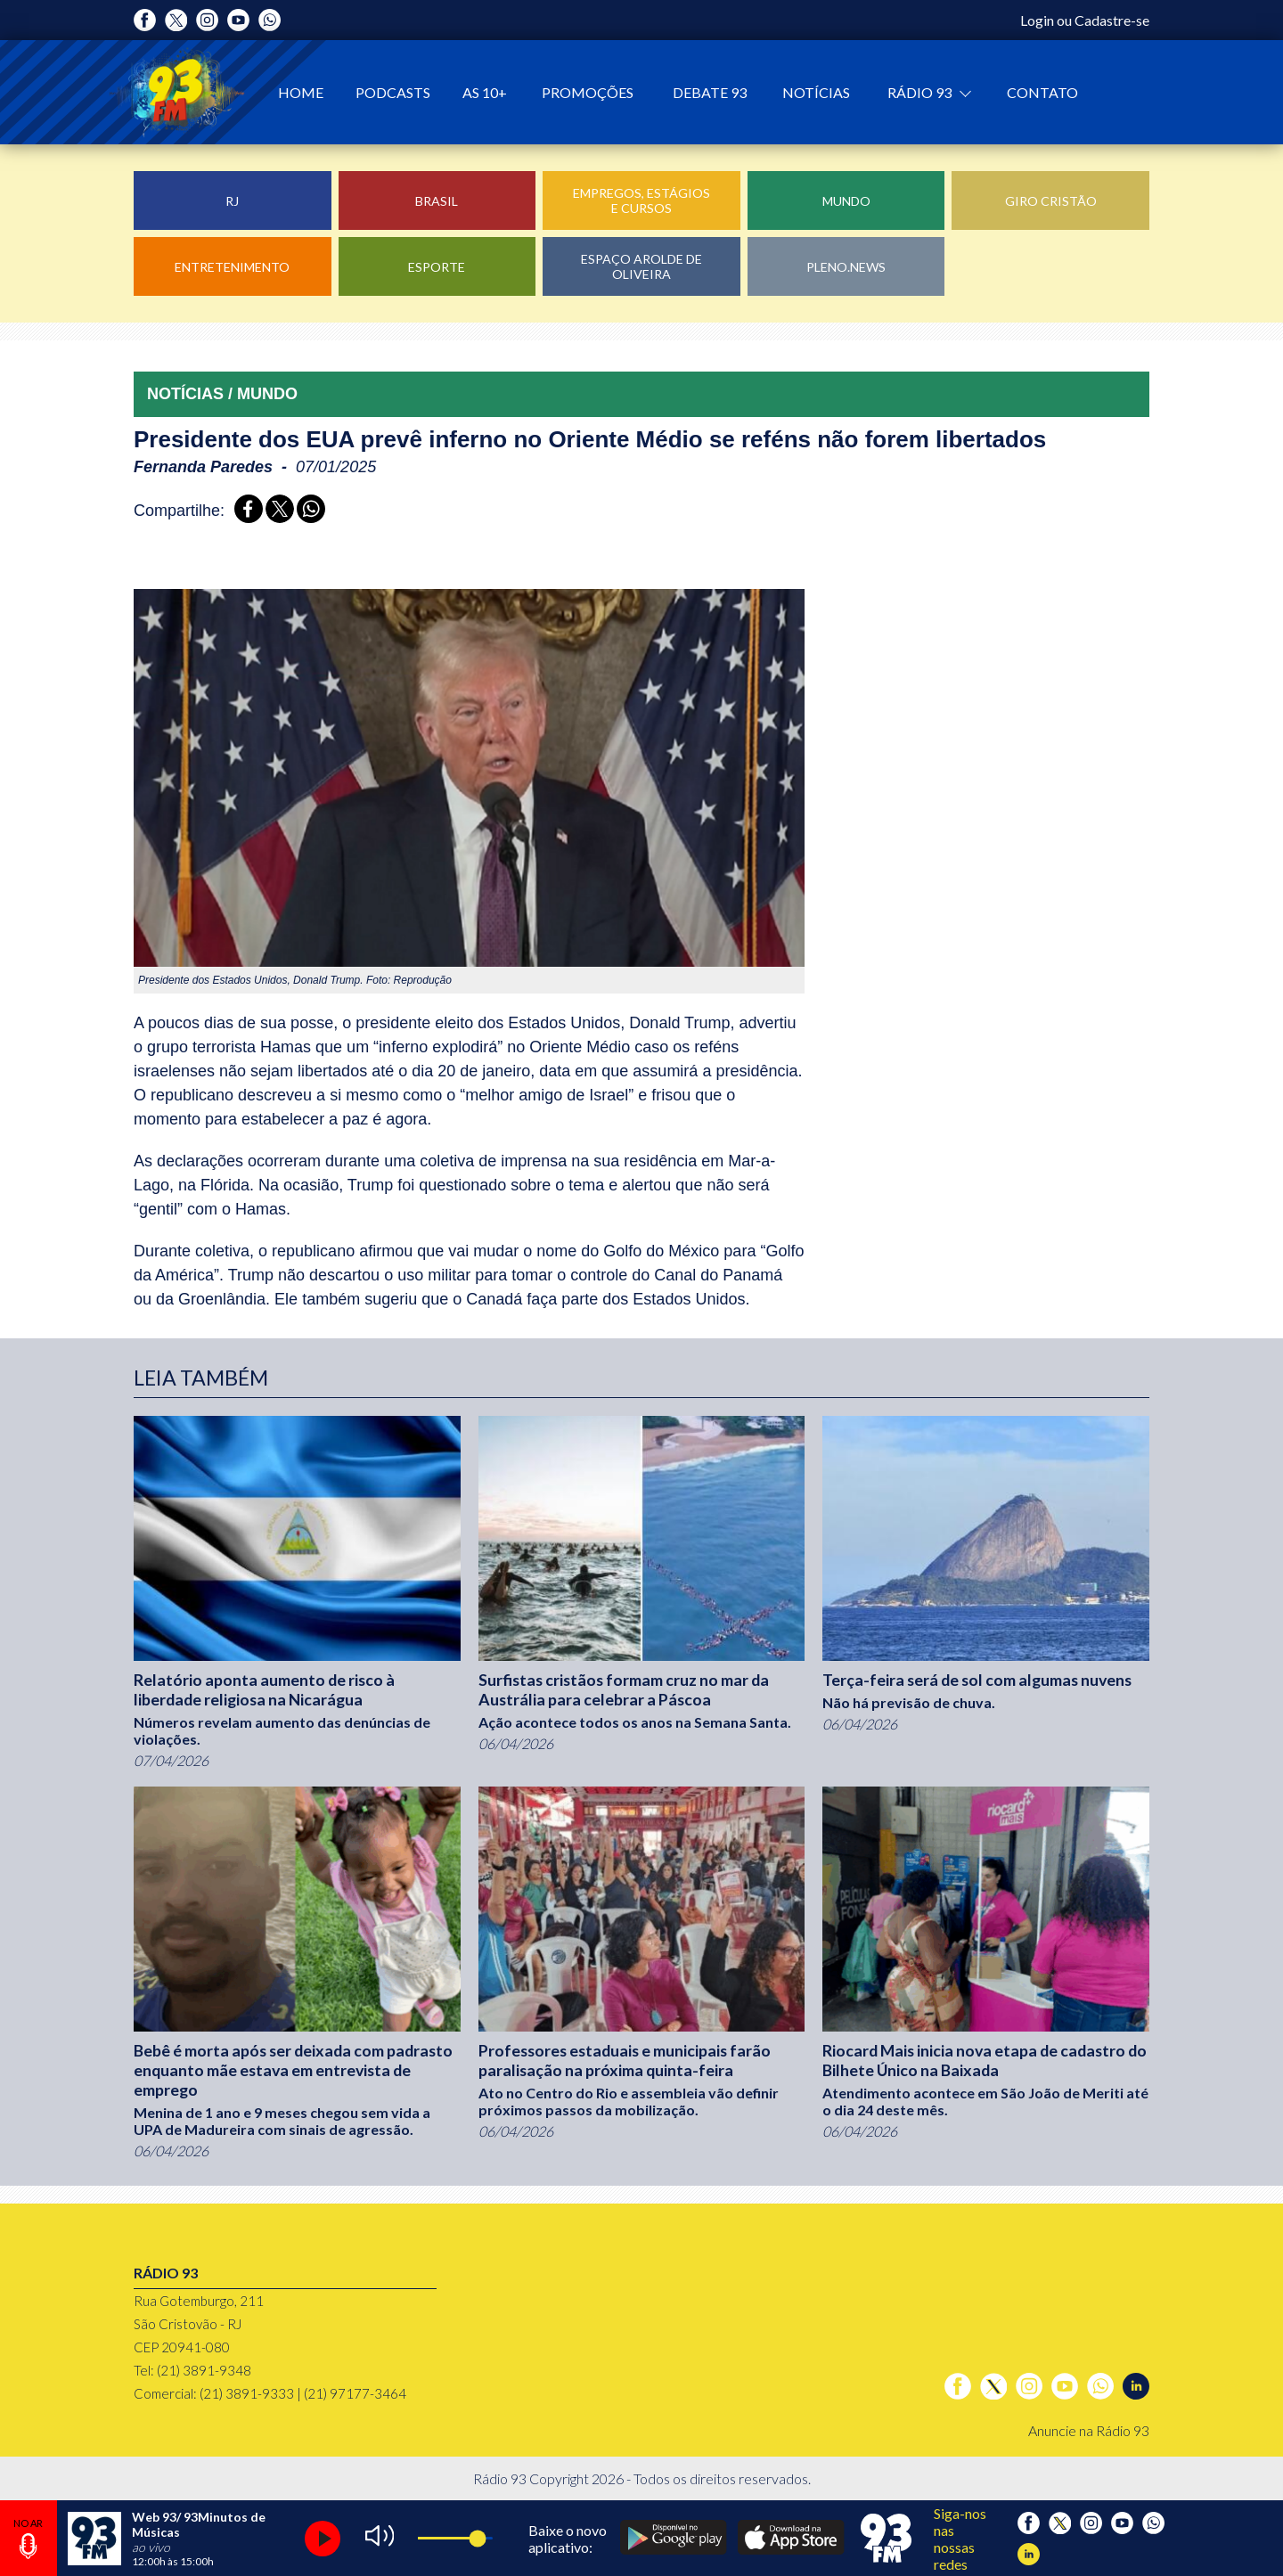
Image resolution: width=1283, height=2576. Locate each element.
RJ (232, 201)
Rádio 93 (920, 92)
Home (300, 92)
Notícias (816, 92)
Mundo (846, 201)
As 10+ (484, 92)
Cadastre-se (1112, 20)
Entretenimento (232, 266)
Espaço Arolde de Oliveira (641, 266)
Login (1037, 20)
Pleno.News (846, 266)
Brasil (436, 201)
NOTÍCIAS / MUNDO (222, 394)
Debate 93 (710, 92)
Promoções (587, 92)
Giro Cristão (1051, 201)
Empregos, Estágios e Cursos (641, 200)
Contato (1042, 92)
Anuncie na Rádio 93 (1088, 2430)
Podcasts (392, 92)
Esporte (436, 266)
